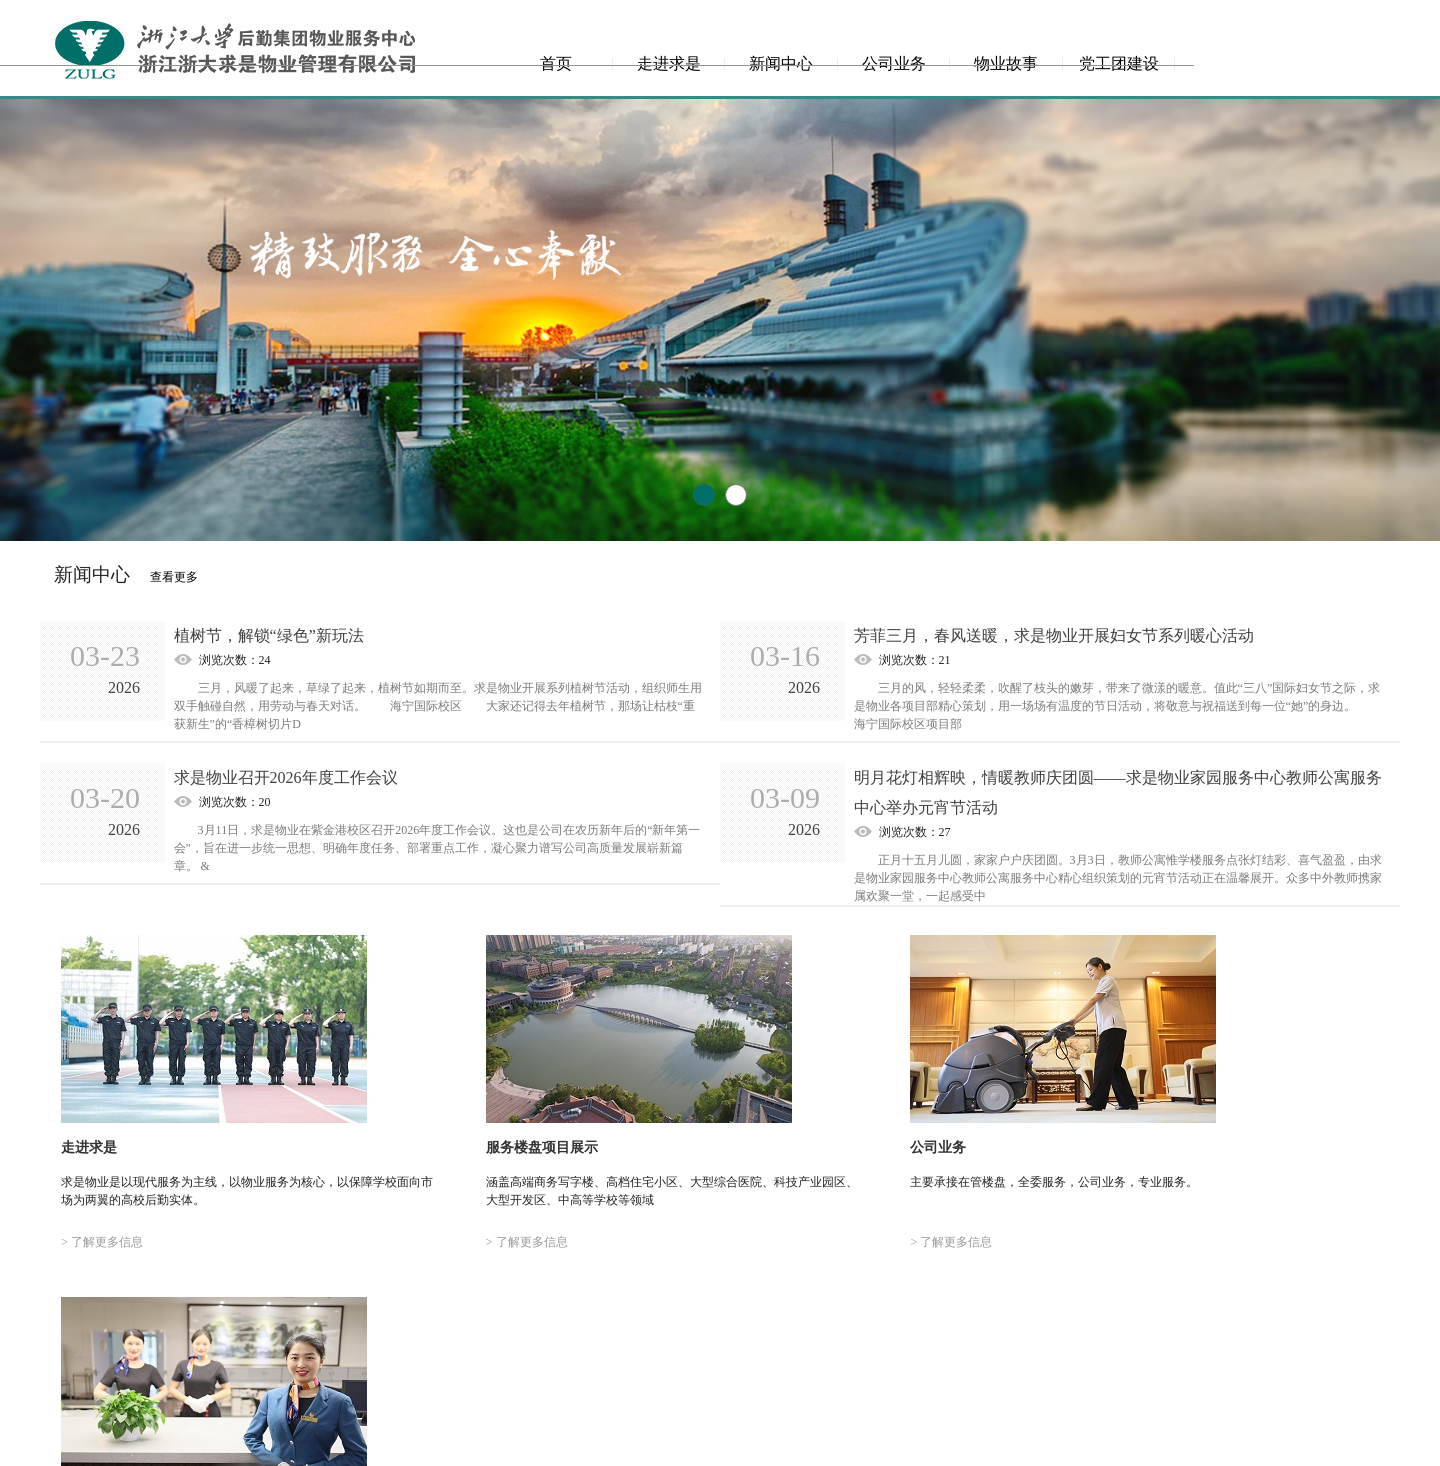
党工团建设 (1119, 63)
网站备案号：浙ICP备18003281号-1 (720, 1447)
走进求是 (669, 63)
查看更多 (174, 577)
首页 (556, 63)
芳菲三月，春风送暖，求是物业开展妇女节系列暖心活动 (1054, 635)
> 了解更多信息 (98, 1239)
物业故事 (1006, 63)
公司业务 (894, 63)
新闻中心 (781, 63)
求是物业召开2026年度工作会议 (286, 777)
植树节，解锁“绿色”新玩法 (269, 635)
